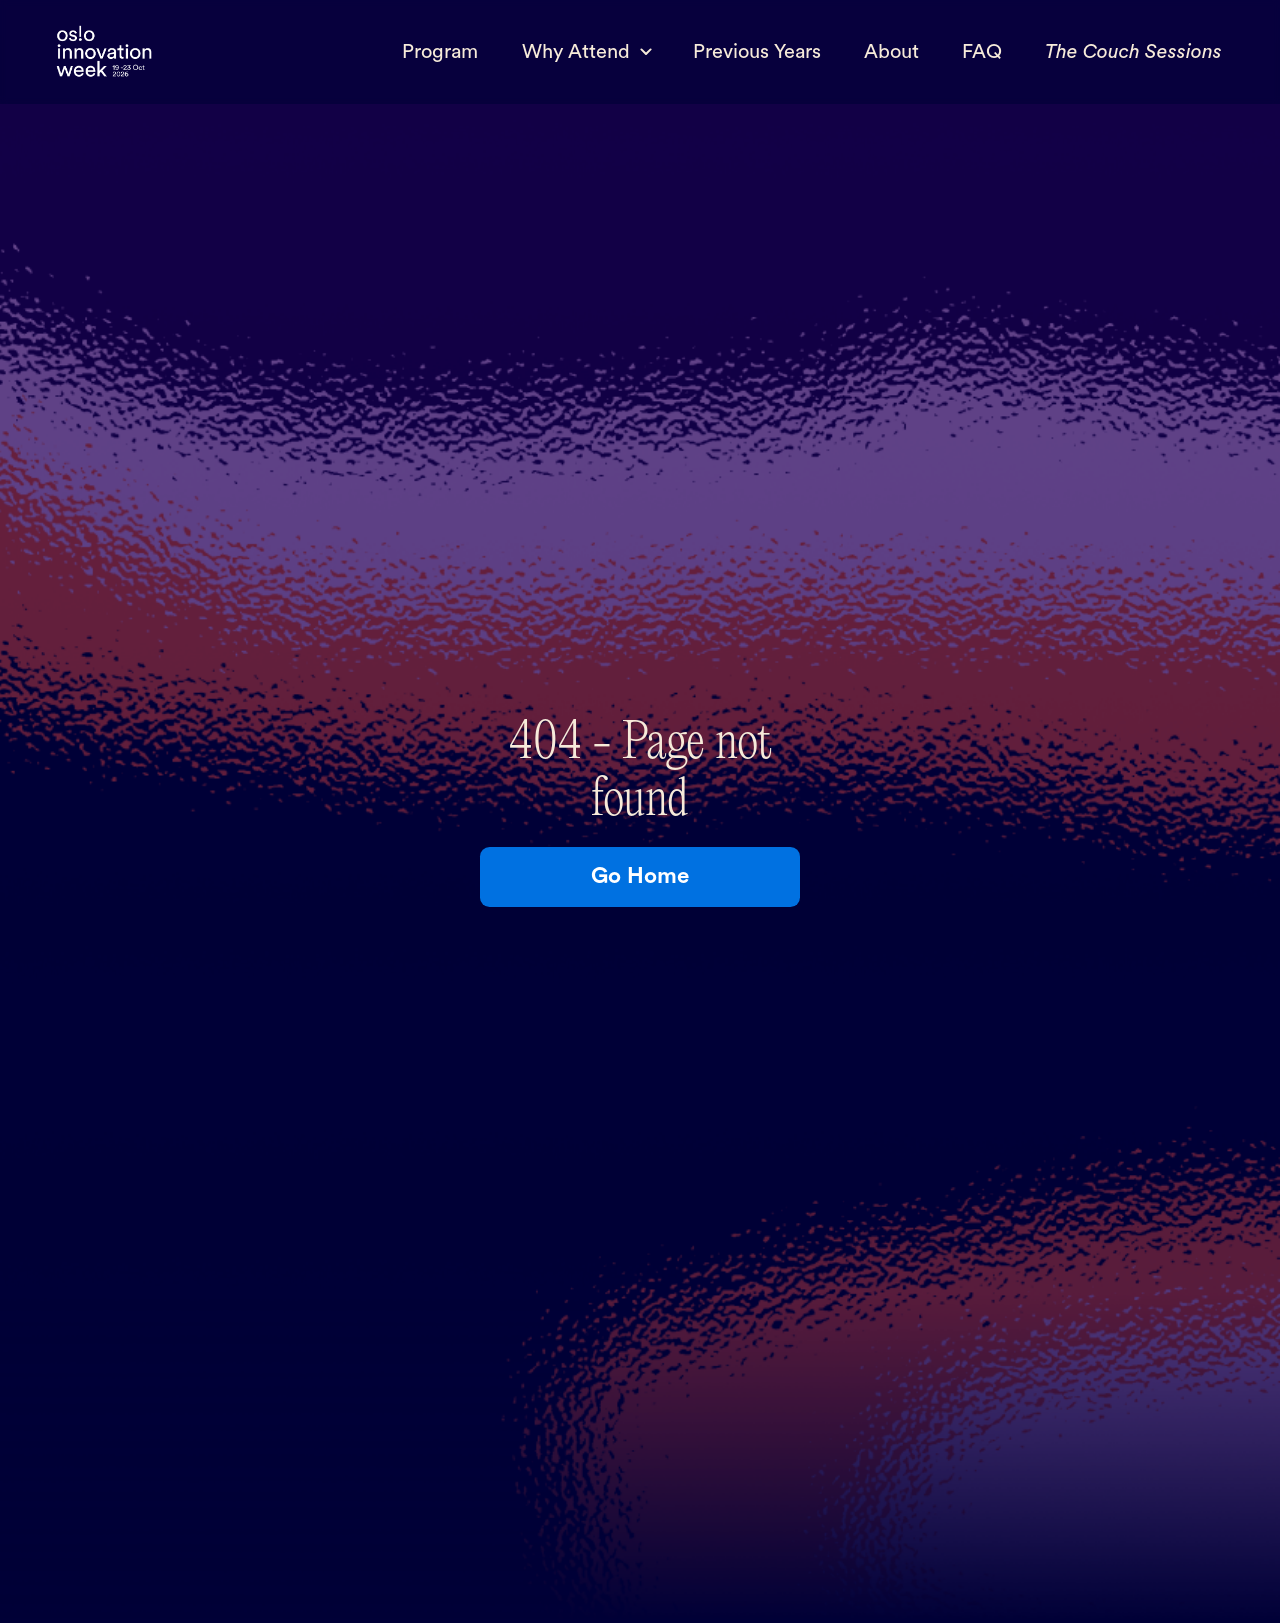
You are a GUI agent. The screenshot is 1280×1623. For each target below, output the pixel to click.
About (891, 52)
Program (440, 52)
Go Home (640, 876)
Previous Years (757, 52)
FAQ (982, 52)
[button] (585, 52)
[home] (104, 52)
